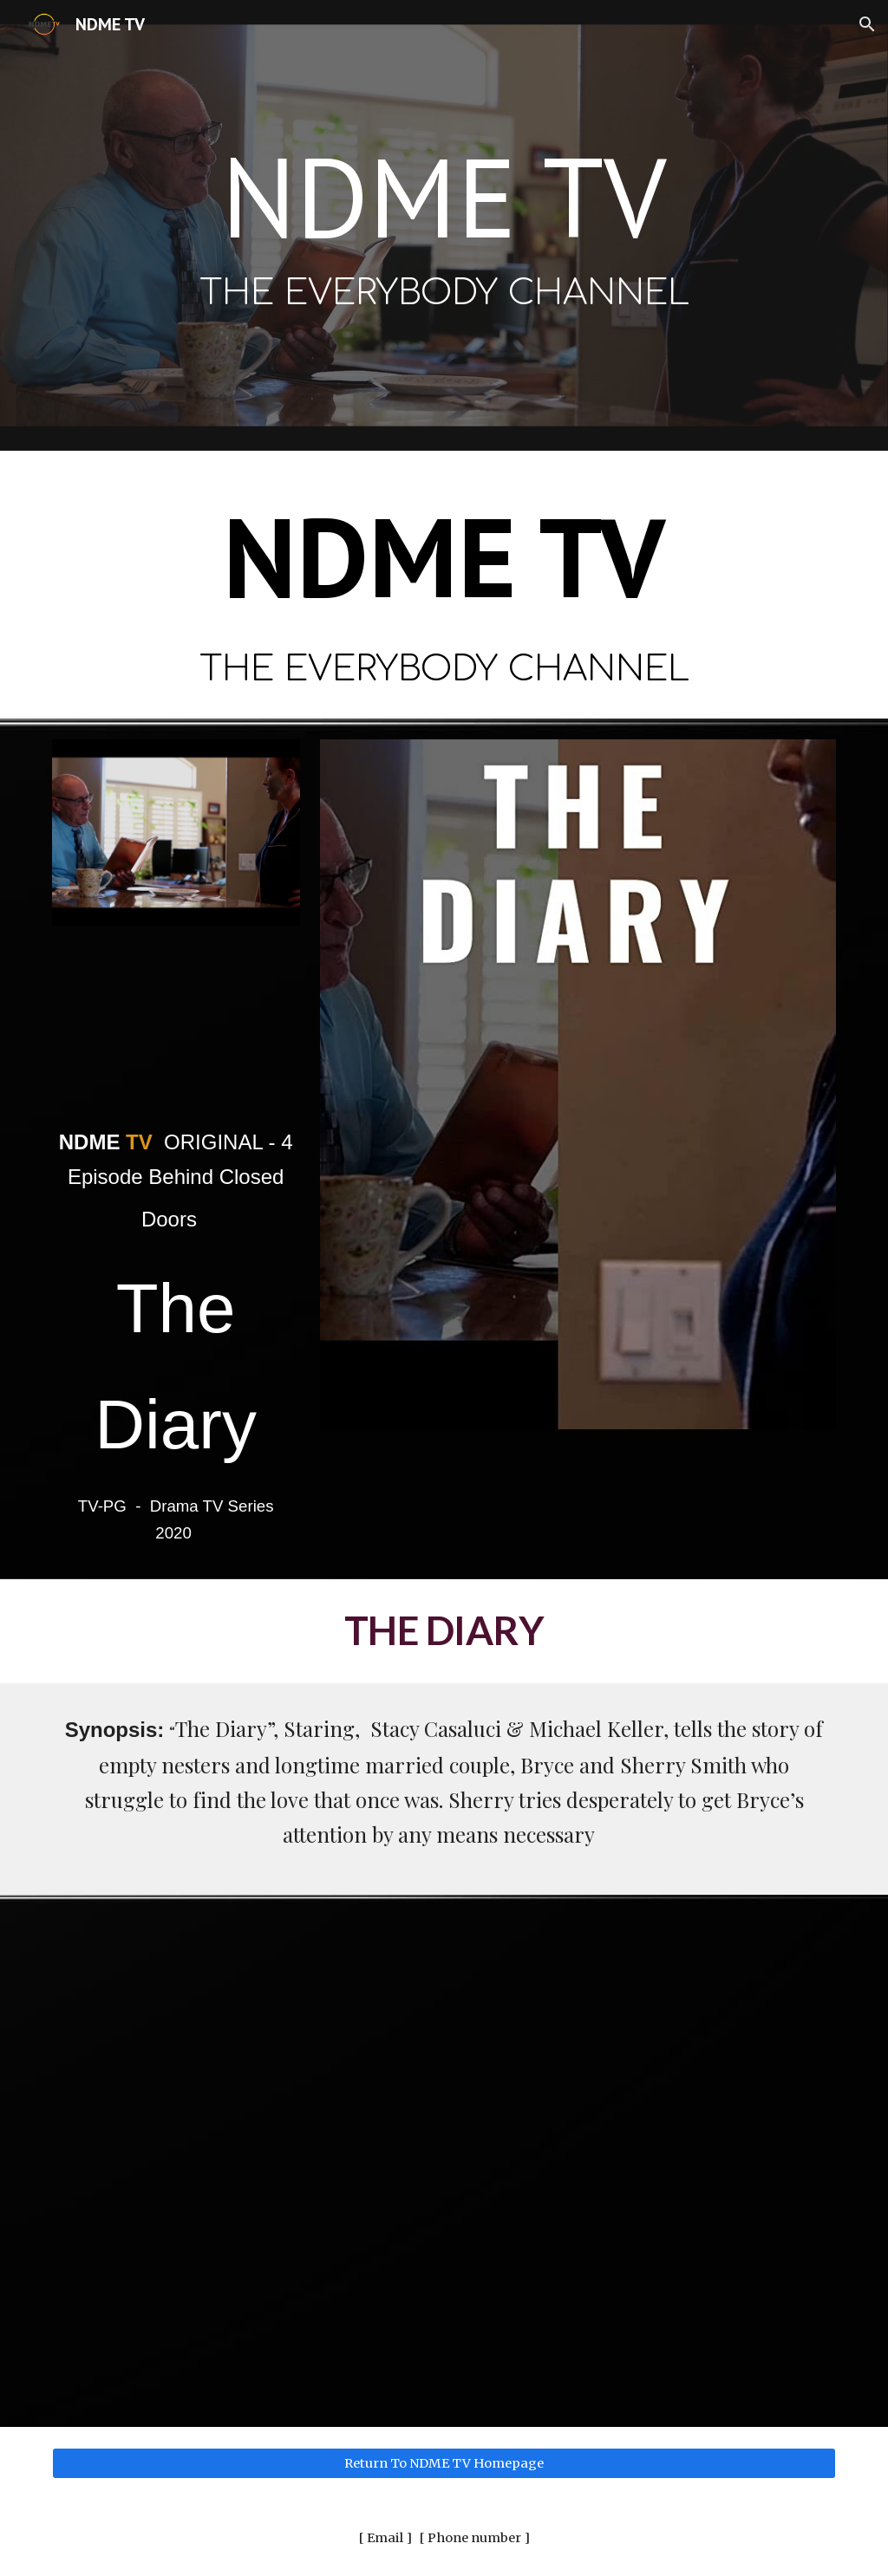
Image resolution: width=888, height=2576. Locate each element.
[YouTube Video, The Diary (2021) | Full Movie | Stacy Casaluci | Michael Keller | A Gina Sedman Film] (444, 2161)
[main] (444, 225)
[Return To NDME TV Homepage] (444, 2463)
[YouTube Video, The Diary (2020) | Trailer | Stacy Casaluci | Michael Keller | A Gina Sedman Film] (176, 1029)
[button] (867, 24)
